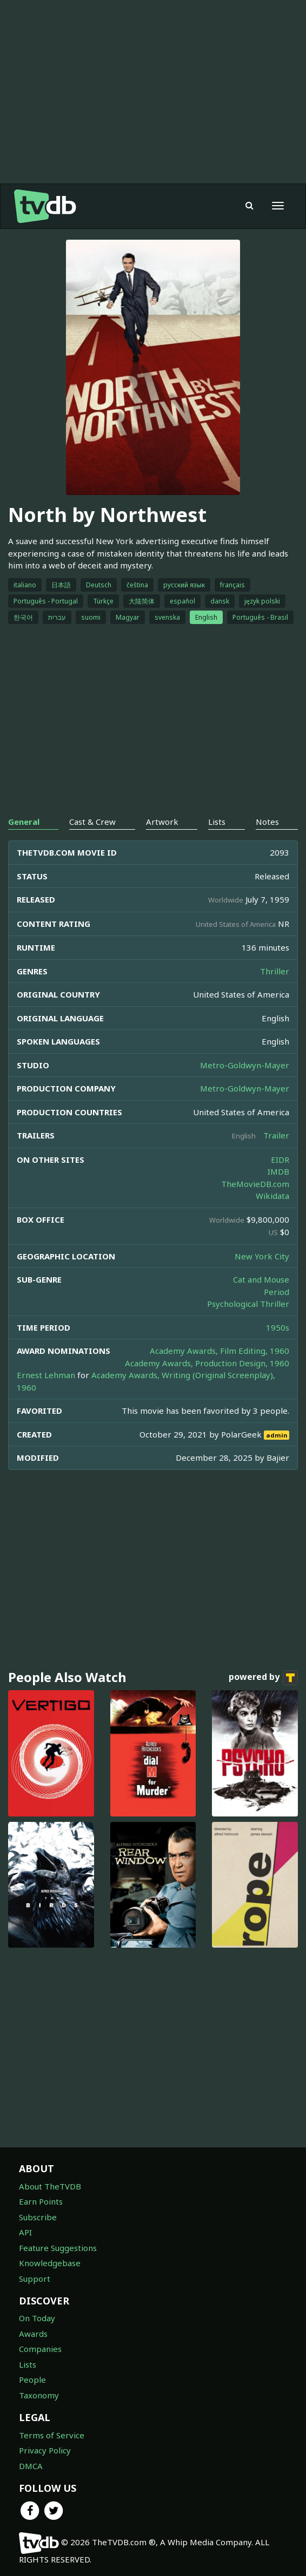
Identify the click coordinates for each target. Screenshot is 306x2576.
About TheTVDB (50, 2186)
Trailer (276, 1135)
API (25, 2232)
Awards (33, 2333)
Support (34, 2278)
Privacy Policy (45, 2450)
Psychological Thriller (248, 1303)
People (32, 2379)
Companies (40, 2348)
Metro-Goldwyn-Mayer (244, 1065)
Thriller (274, 971)
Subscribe (38, 2217)
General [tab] (23, 821)
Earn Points (41, 2201)
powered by (263, 1677)
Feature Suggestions (58, 2247)
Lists (27, 2364)
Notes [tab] (267, 821)
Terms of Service (51, 2435)
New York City (262, 1256)
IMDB (278, 1171)
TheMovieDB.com (255, 1183)
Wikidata (272, 1195)
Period (276, 1291)
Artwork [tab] (162, 821)
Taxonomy (39, 2395)
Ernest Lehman (46, 1375)
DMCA (31, 2465)
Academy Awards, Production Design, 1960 (207, 1363)
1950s (277, 1327)
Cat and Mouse (261, 1279)
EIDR (280, 1159)
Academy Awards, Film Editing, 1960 (219, 1350)
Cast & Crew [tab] (92, 821)
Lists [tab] (216, 821)
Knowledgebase (50, 2263)
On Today (37, 2318)
